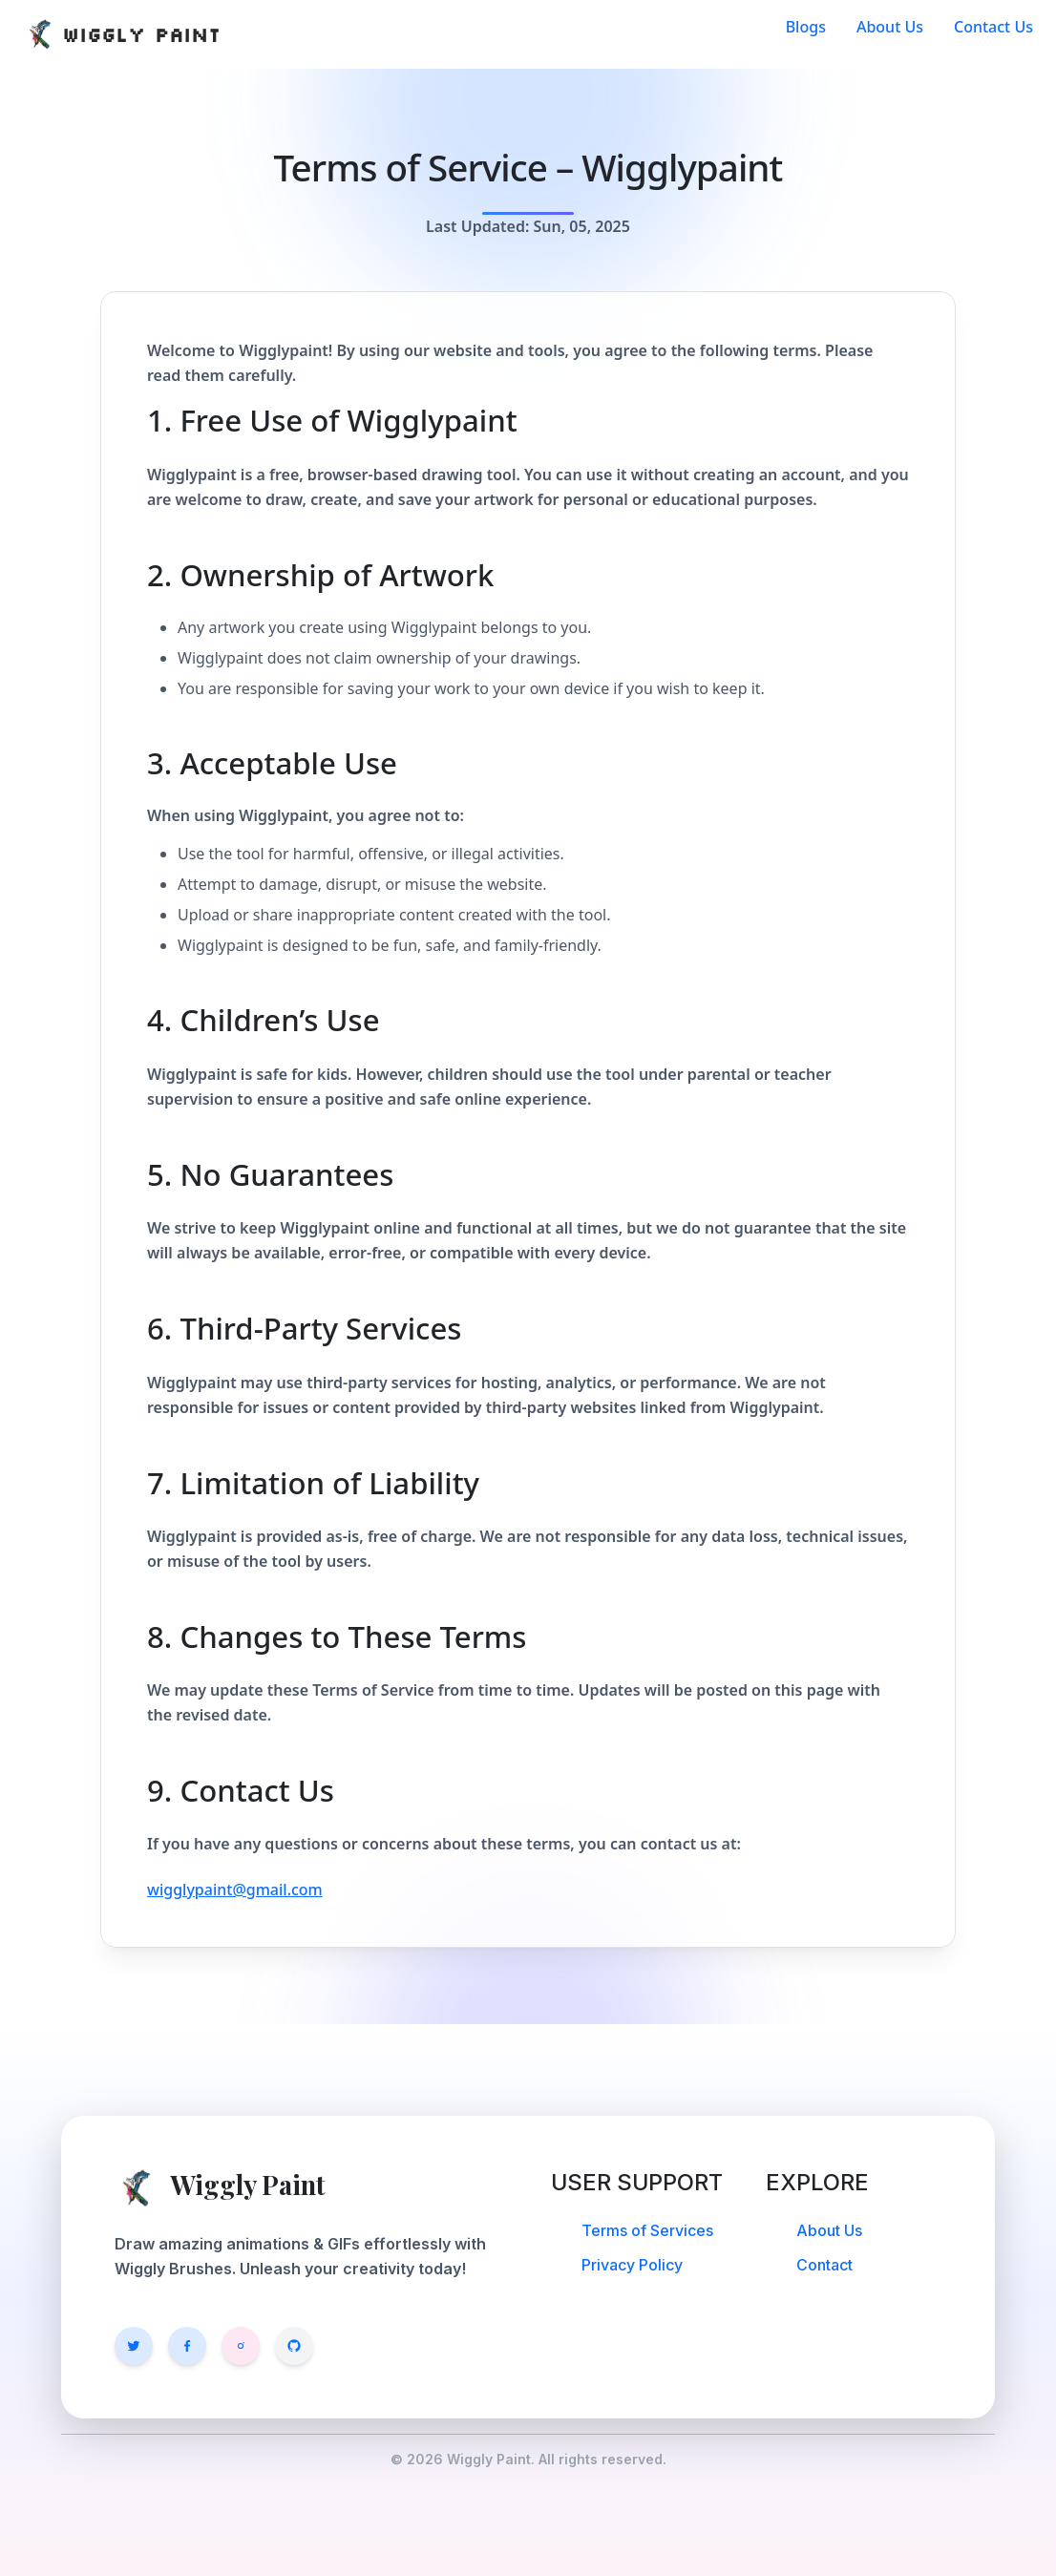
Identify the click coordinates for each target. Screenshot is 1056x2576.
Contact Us (993, 26)
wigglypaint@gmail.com (235, 1889)
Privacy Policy (632, 2264)
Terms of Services (647, 2230)
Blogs (806, 26)
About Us (889, 26)
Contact (824, 2264)
